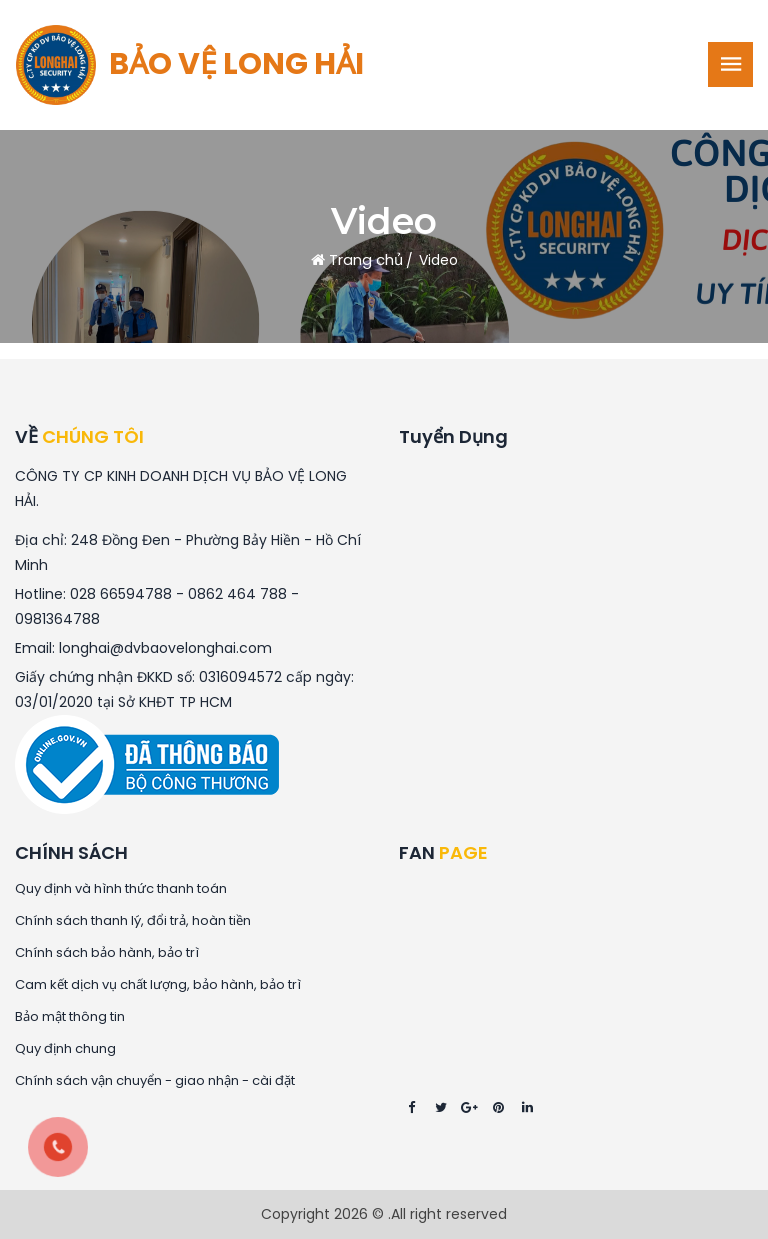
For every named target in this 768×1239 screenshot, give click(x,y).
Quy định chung (65, 1049)
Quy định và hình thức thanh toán (121, 889)
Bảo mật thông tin (70, 1017)
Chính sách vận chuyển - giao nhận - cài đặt (155, 1081)
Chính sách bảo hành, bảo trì (107, 953)
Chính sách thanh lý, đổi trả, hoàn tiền (133, 921)
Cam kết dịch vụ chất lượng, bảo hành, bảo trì (158, 985)
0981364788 (57, 619)
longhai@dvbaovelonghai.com (165, 648)
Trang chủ (357, 260)
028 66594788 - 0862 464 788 (178, 594)
